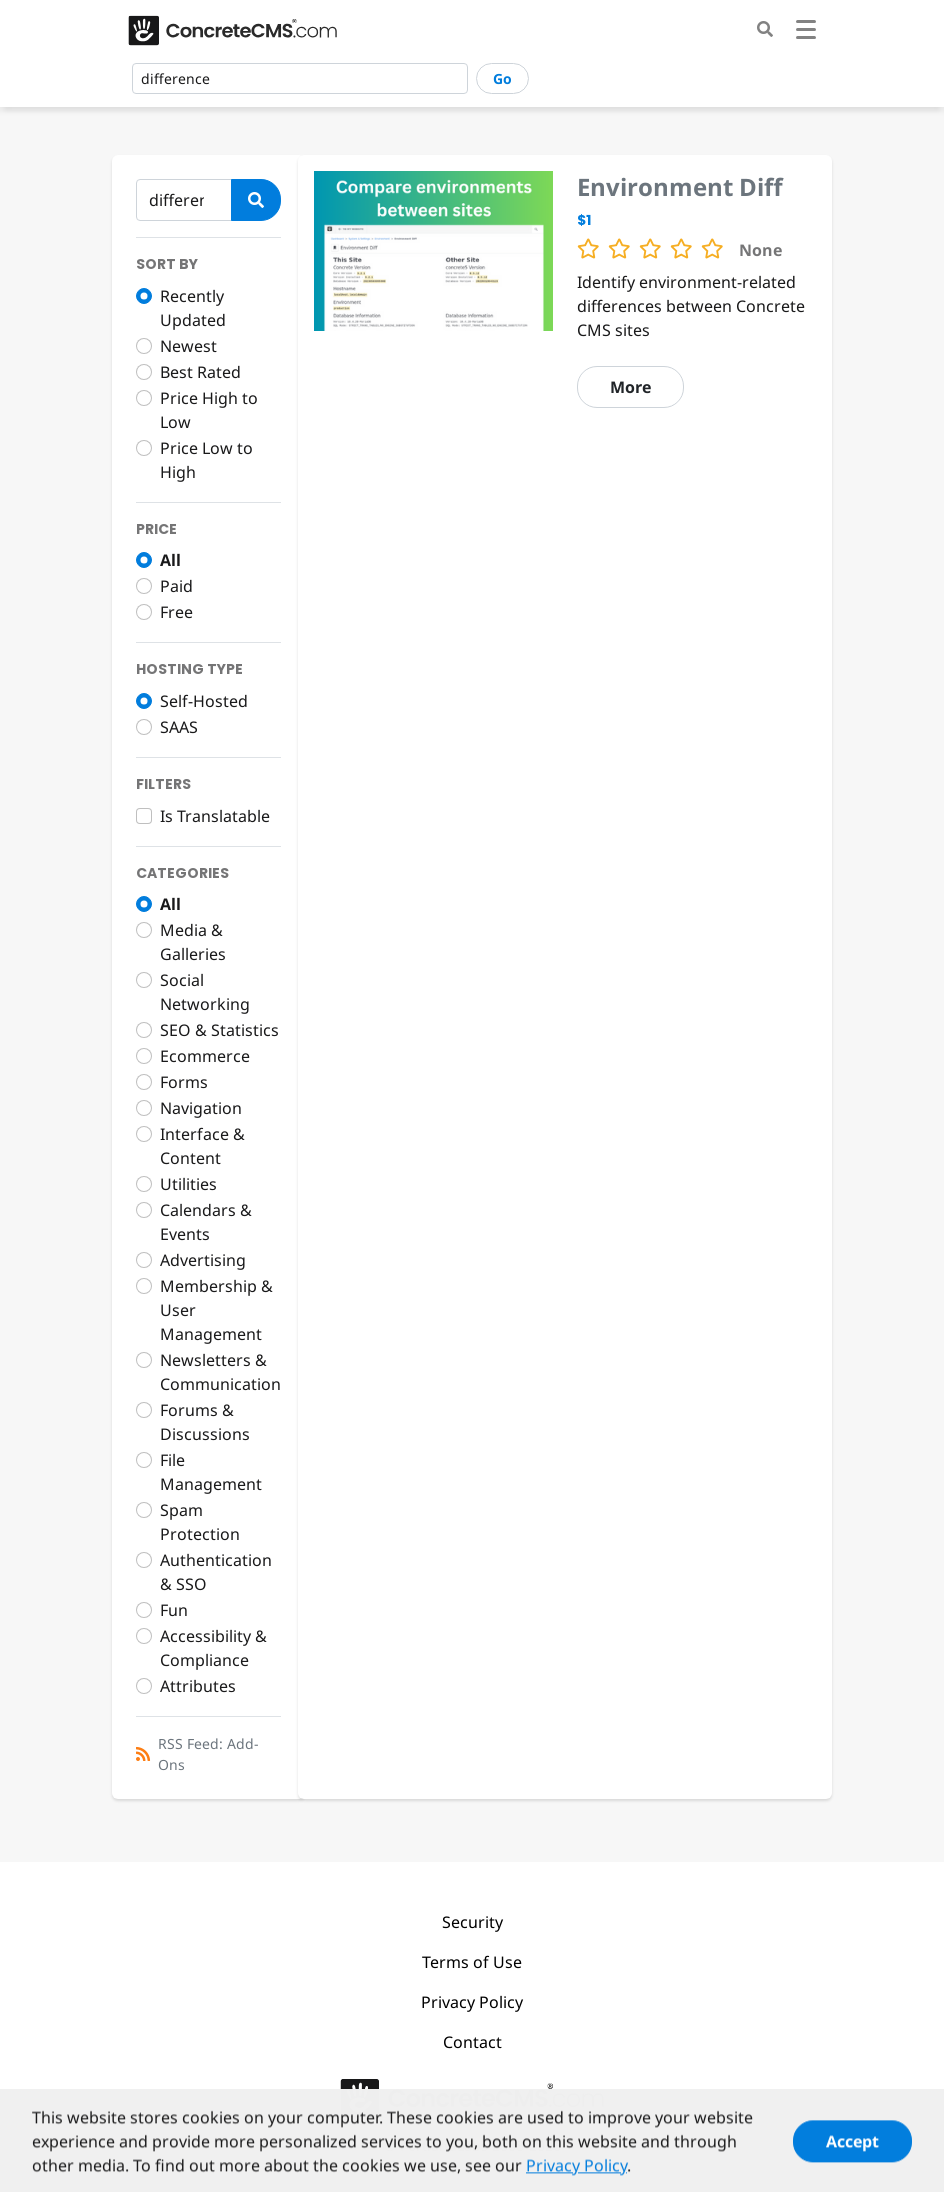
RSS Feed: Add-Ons (208, 1754)
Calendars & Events (206, 1222)
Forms (184, 1082)
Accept (852, 2154)
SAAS (179, 727)
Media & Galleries (193, 942)
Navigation (201, 1108)
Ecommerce (205, 1056)
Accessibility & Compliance (213, 1648)
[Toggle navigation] (806, 32)
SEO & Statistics (219, 1030)
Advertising (203, 1260)
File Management (211, 1472)
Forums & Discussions (205, 1422)
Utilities (188, 1184)
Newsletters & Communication (220, 1372)
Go (502, 78)
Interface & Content (202, 1146)
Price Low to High (206, 460)
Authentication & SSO (216, 1572)
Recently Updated (193, 308)
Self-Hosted (204, 701)
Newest (188, 346)
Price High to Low (209, 410)
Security (472, 1922)
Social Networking (205, 992)
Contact (472, 2042)
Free (176, 612)
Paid (176, 586)
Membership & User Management (216, 1310)
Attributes (198, 1686)
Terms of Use (472, 1962)
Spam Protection (200, 1522)
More (630, 387)
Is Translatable (215, 816)
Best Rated (200, 372)
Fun (174, 1610)
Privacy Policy (472, 2002)
